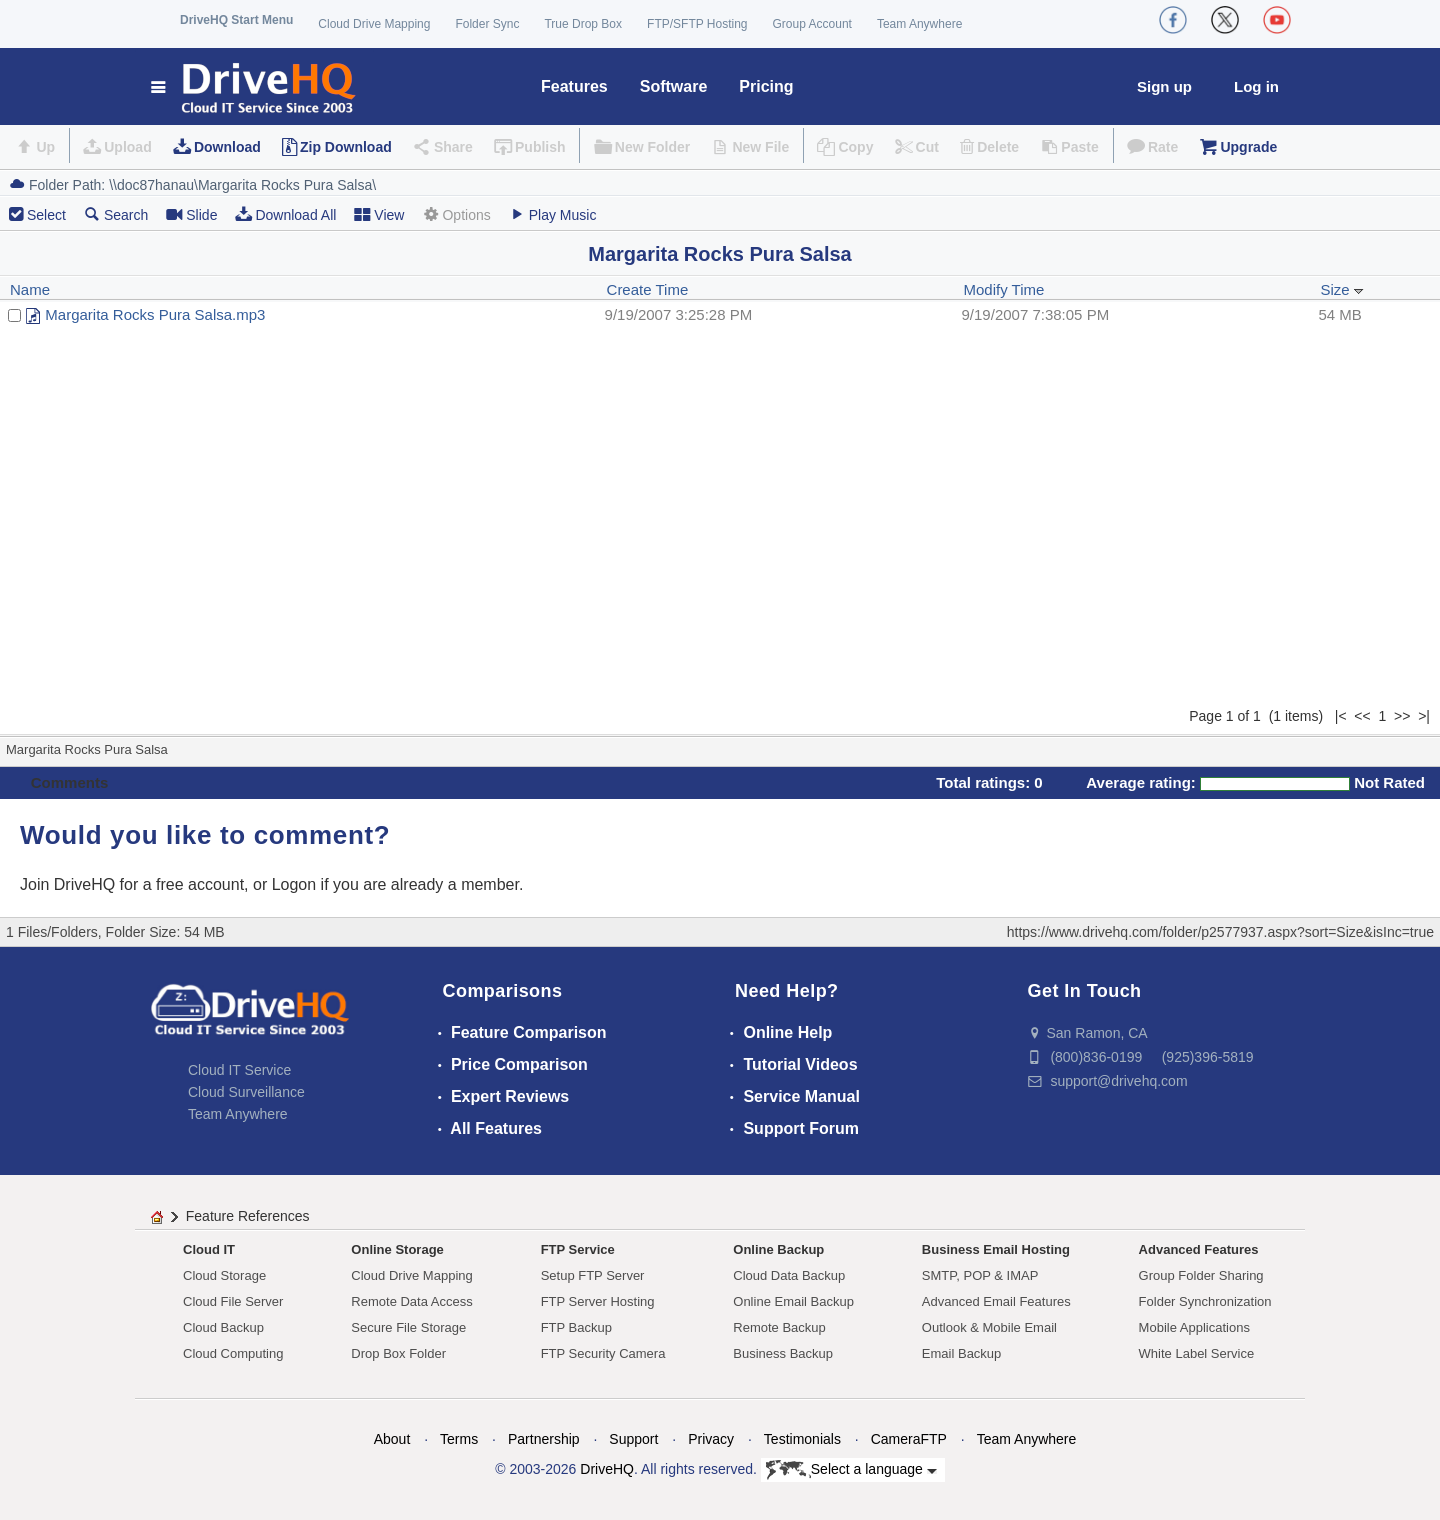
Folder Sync (487, 24)
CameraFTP (909, 1439)
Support (633, 1439)
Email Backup (961, 1353)
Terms (459, 1439)
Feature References (248, 1216)
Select (46, 215)
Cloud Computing (233, 1353)
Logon (294, 884)
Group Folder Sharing (1201, 1275)
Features (574, 86)
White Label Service (1197, 1353)
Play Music (553, 214)
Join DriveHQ (70, 884)
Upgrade (1248, 147)
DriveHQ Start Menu (236, 20)
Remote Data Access (411, 1301)
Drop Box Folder (398, 1353)
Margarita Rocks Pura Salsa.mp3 (155, 314)
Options (456, 214)
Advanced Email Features (996, 1301)
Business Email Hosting (996, 1249)
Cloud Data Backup (789, 1275)
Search (116, 214)
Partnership (544, 1439)
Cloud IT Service (239, 1070)
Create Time (648, 289)
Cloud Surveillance (246, 1092)
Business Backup (783, 1353)
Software (674, 86)
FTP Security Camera (603, 1353)
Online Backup (778, 1249)
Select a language (851, 1470)
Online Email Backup (793, 1301)
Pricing (766, 86)
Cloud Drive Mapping (374, 24)
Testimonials (802, 1439)
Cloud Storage (224, 1275)
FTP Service (578, 1249)
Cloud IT (209, 1249)
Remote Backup (779, 1327)
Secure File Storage (408, 1327)
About (392, 1439)
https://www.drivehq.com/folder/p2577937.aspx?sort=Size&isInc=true (1220, 932)
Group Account (812, 24)
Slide (191, 214)
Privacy (711, 1439)
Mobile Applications (1194, 1327)
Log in (1256, 86)
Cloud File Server (233, 1301)
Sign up (1164, 86)
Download (227, 147)
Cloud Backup (223, 1327)
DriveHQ (607, 1469)
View (379, 214)
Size (1341, 289)
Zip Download (346, 147)
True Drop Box (583, 24)
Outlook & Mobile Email (989, 1327)
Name (30, 289)
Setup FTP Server (593, 1275)
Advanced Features (1199, 1249)
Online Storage (397, 1249)
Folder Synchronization (1205, 1301)
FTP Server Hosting (598, 1301)
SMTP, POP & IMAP (980, 1275)
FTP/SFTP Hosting (697, 24)
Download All (285, 214)
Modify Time (1004, 289)
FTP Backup (576, 1327)
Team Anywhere (919, 24)
